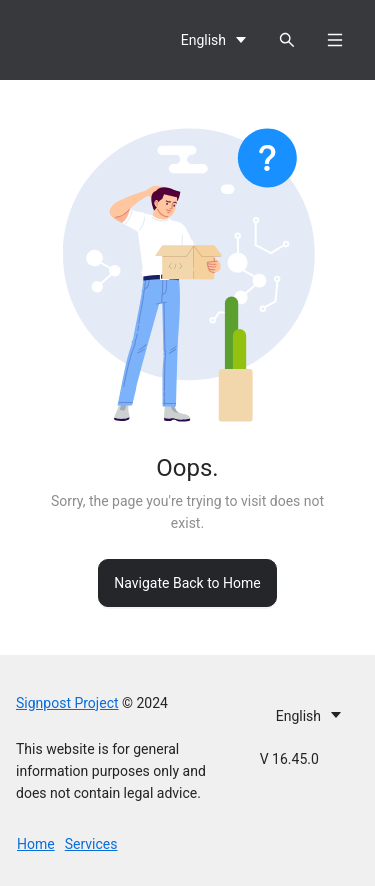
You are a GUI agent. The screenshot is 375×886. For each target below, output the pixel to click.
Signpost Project (67, 703)
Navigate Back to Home (187, 583)
